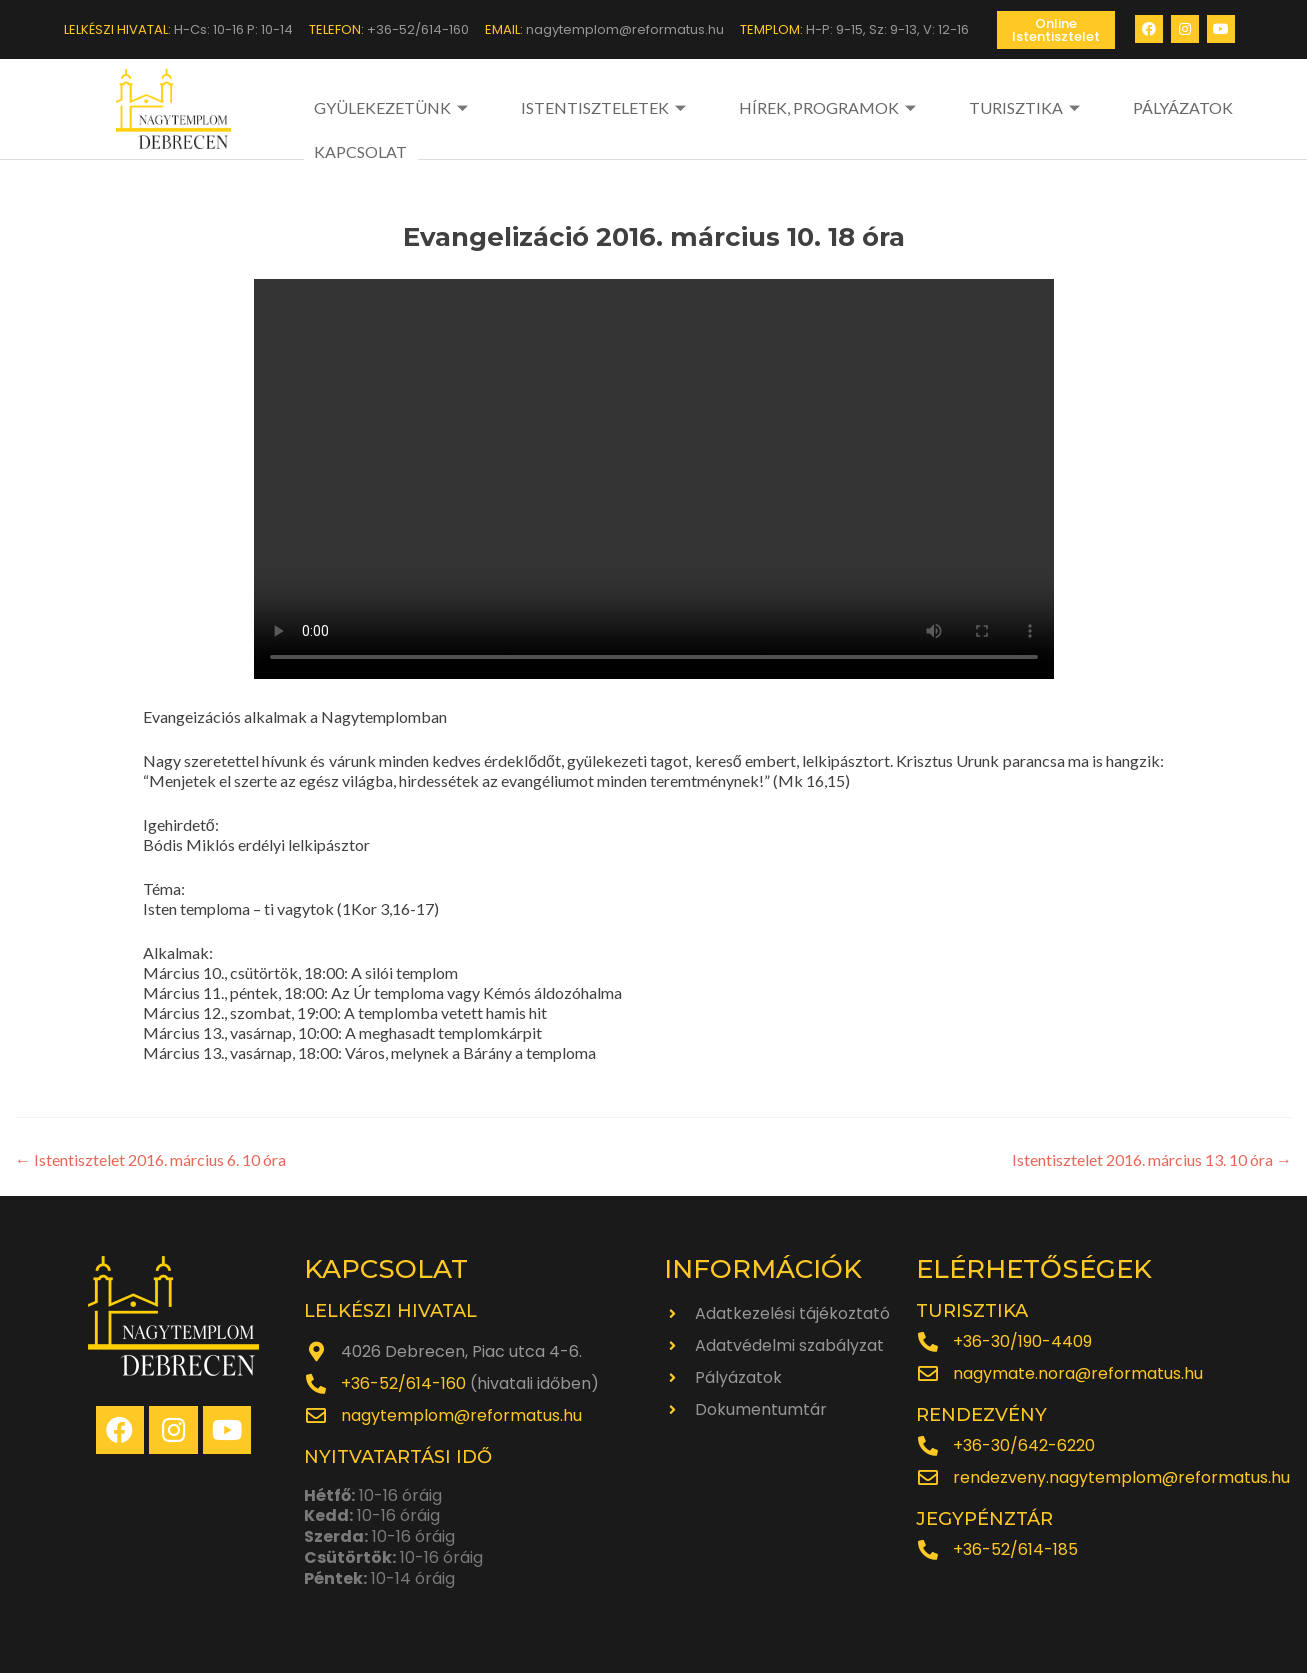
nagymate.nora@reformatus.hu (1078, 1372)
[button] (1056, 30)
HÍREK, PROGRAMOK (774, 107)
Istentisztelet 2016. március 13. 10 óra (1152, 1158)
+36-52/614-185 (1015, 1548)
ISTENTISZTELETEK (578, 107)
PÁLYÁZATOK (1071, 107)
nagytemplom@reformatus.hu (461, 1414)
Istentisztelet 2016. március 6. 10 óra (150, 1158)
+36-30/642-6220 (1024, 1444)
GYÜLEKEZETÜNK (393, 107)
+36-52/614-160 (403, 1382)
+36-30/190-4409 (1022, 1340)
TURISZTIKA (943, 107)
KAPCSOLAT (1187, 107)
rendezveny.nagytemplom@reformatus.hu (1121, 1476)
